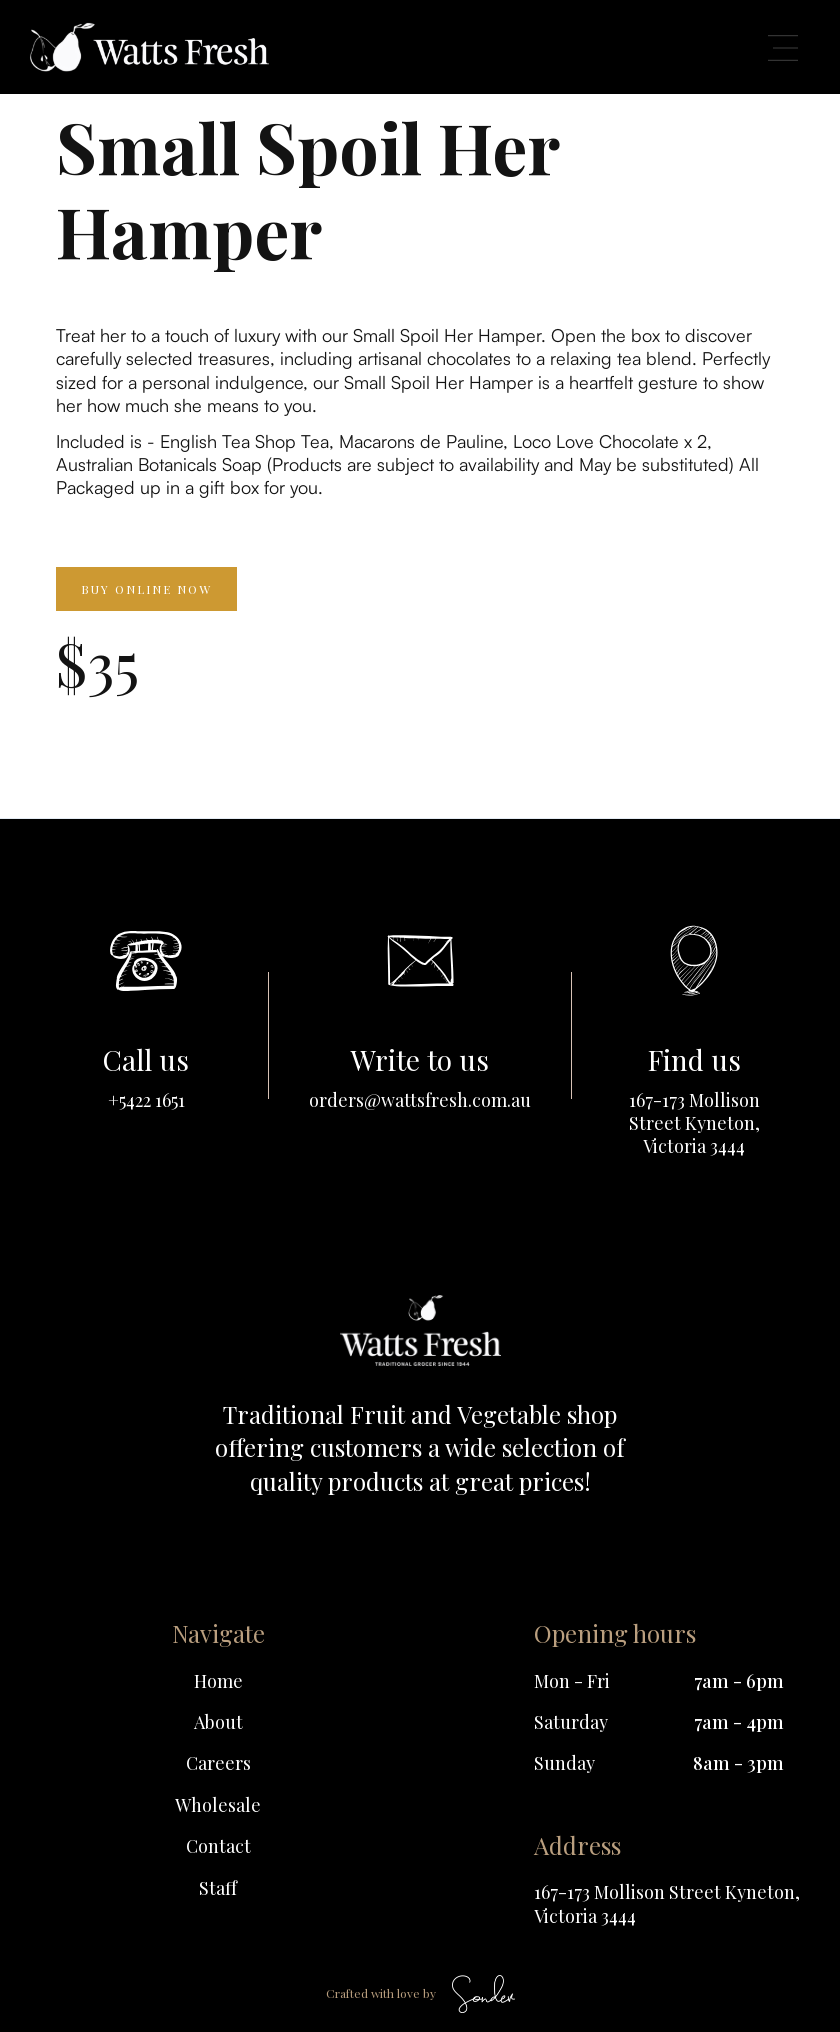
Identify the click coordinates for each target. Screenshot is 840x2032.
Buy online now (146, 589)
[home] (149, 46)
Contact (218, 1846)
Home (218, 1681)
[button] (783, 47)
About (218, 1722)
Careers (218, 1763)
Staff (218, 1888)
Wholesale (218, 1805)
